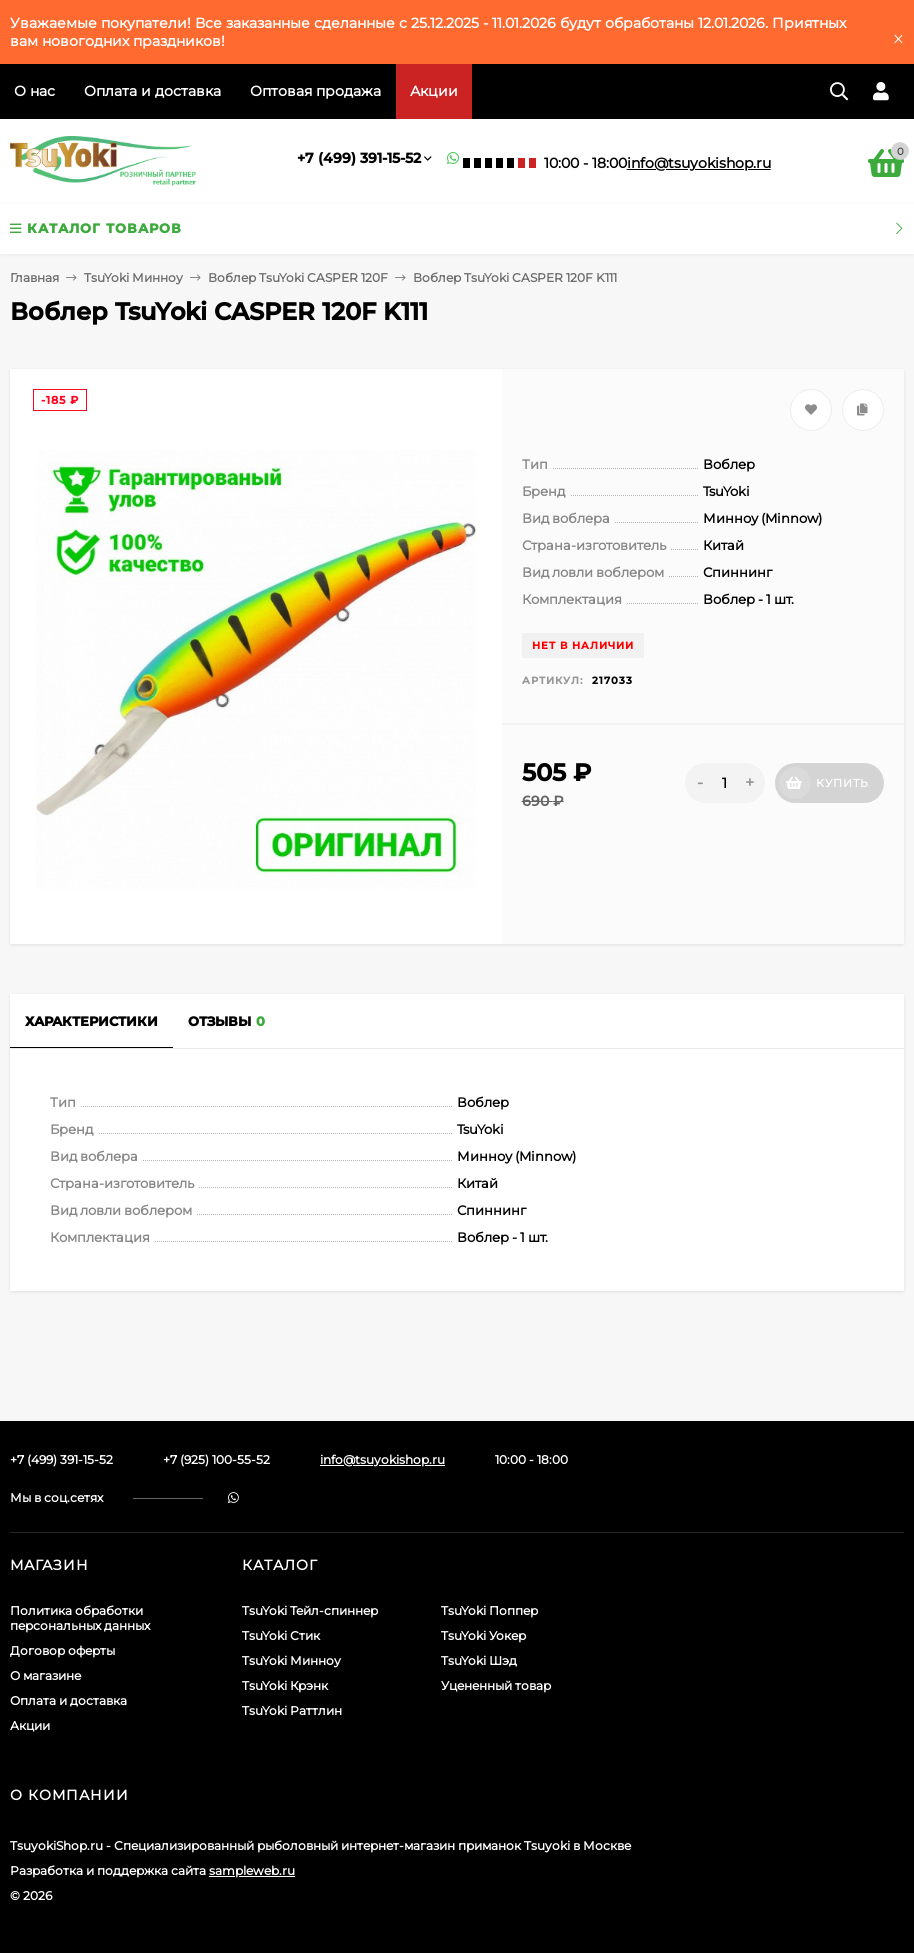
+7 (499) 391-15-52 (359, 158)
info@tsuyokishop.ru (699, 163)
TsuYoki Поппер (489, 1610)
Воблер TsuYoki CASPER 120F (298, 277)
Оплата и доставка (152, 91)
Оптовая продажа (315, 91)
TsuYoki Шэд (479, 1660)
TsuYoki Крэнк (285, 1685)
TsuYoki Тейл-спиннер (310, 1610)
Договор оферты (62, 1650)
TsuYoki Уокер (483, 1635)
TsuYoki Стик (281, 1635)
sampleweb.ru (252, 1870)
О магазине (45, 1675)
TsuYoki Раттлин (292, 1710)
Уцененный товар (496, 1685)
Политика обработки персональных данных (80, 1618)
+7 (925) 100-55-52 (216, 1459)
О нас (34, 91)
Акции (434, 91)
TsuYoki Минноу (133, 277)
